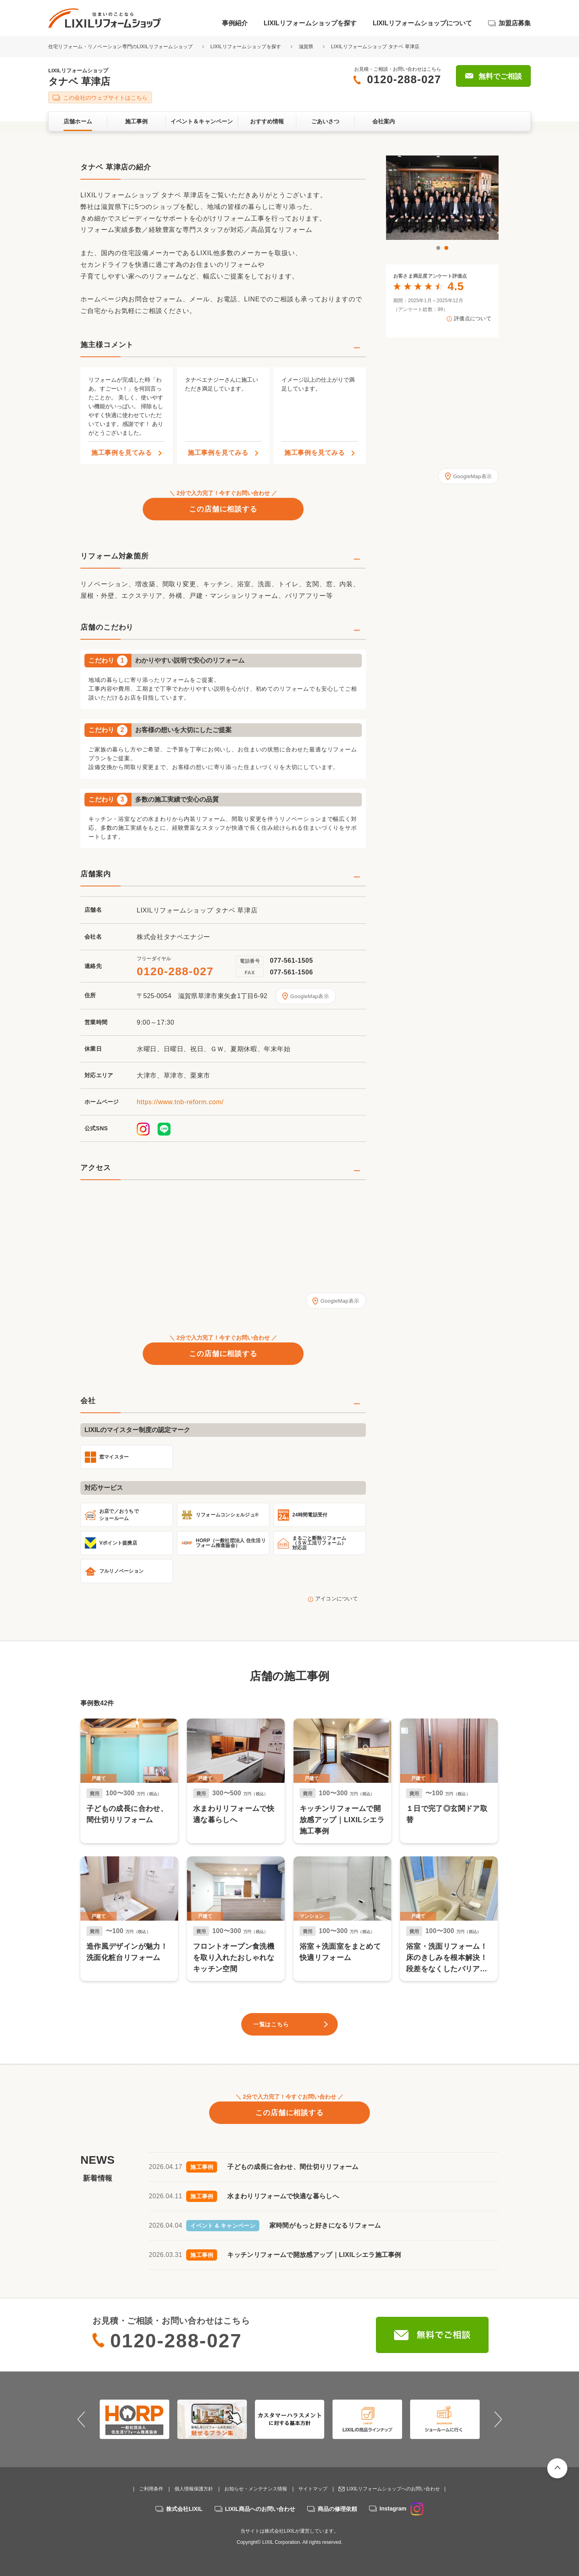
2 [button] (446, 248)
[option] (436, 198)
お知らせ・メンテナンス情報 (255, 2489)
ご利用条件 (151, 2489)
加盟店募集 (515, 23)
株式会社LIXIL (184, 2509)
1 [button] (438, 248)
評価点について (472, 318)
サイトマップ (312, 2489)
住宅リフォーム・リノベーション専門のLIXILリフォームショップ (121, 46)
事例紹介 (235, 23)
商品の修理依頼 (337, 2509)
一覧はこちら (271, 2024)
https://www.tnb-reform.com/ (180, 1102)
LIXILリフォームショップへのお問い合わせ (393, 2489)
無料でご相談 (500, 76)
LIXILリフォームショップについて (422, 23)
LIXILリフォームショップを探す (310, 23)
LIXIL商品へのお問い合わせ (260, 2509)
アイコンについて (336, 1599)
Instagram (401, 2508)
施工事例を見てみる (121, 453)
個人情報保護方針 (194, 2489)
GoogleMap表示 (309, 996)
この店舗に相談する (223, 509)
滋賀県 (306, 46)
